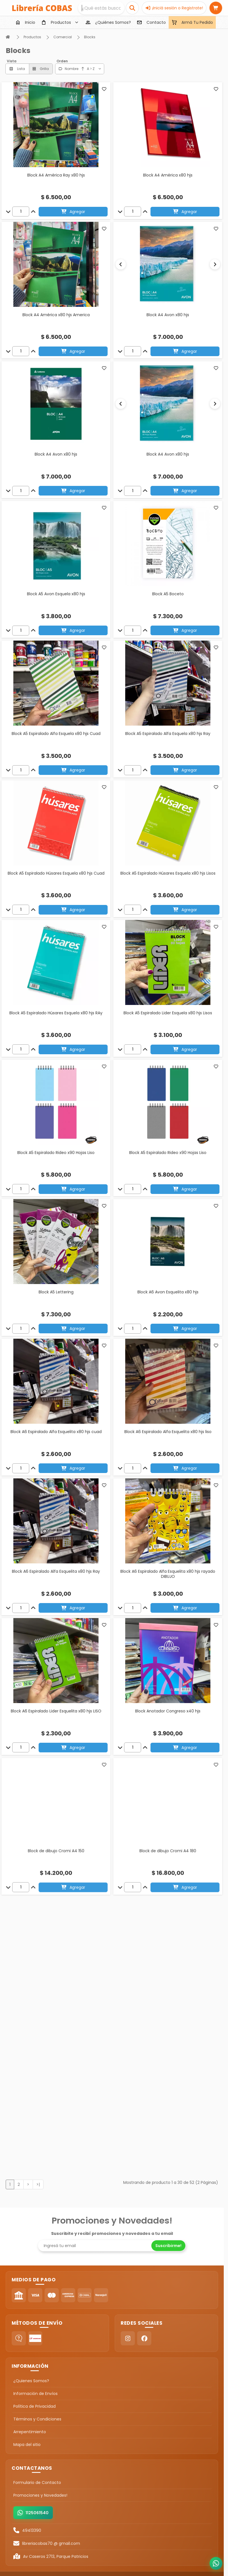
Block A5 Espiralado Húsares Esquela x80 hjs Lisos (168, 876)
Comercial (62, 37)
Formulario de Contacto (37, 2479)
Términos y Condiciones (37, 2415)
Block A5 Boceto (168, 597)
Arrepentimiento (29, 2428)
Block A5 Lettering (56, 1295)
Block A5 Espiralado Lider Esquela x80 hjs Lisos (168, 1016)
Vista (11, 61)
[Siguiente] (215, 264)
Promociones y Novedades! (40, 2492)
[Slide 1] (166, 303)
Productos (32, 37)
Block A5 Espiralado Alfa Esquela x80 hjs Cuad (56, 736)
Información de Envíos (35, 2390)
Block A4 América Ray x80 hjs (56, 175)
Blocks (89, 37)
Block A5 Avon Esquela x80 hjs (56, 597)
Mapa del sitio (27, 2441)
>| (38, 2181)
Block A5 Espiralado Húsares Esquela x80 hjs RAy (56, 1016)
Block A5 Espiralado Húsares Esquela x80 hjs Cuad (56, 876)
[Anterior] (121, 264)
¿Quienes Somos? (31, 2377)
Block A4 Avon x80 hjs (168, 315)
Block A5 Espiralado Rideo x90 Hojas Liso (56, 1156)
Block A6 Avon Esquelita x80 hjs (167, 1295)
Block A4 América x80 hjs (168, 175)
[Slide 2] (169, 303)
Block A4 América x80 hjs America (56, 315)
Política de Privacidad (34, 2403)
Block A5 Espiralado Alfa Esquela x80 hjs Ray (167, 736)
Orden (62, 61)
